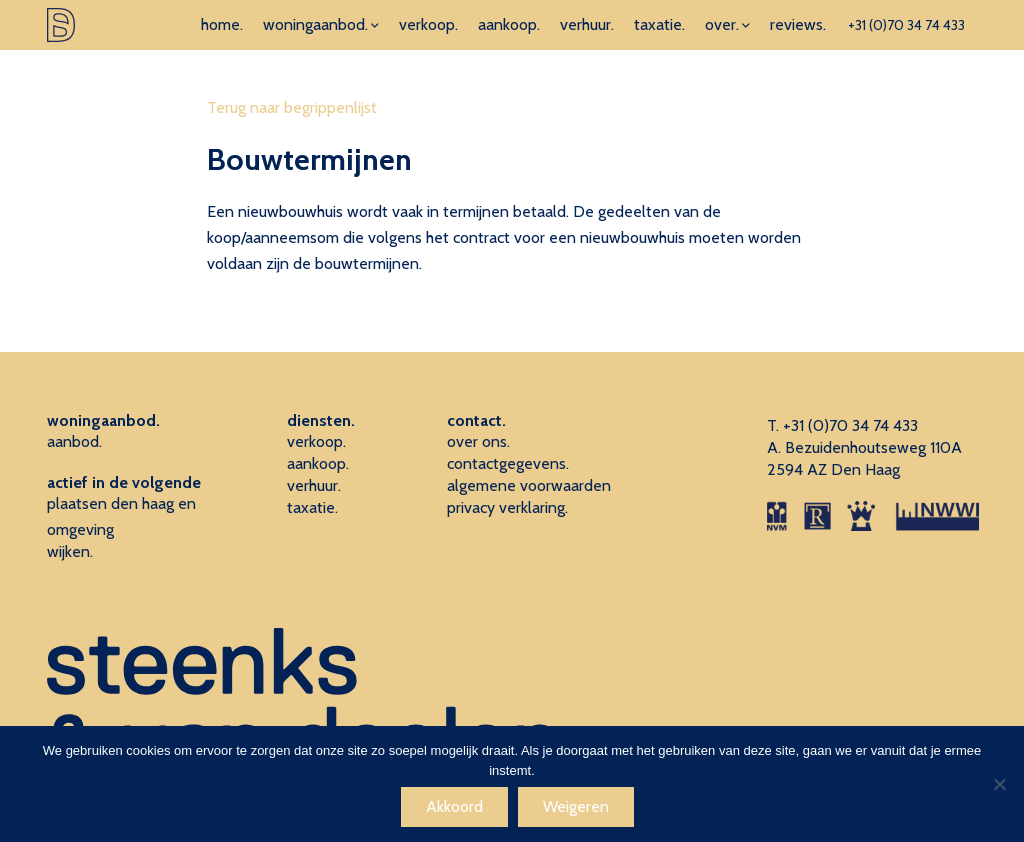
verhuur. (587, 24)
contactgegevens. (508, 463)
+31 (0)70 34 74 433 (906, 25)
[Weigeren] (999, 784)
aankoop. (509, 24)
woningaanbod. (315, 24)
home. (222, 24)
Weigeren (576, 806)
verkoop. (428, 24)
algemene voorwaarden (529, 485)
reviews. (798, 24)
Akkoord (454, 806)
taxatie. (659, 24)
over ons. (478, 441)
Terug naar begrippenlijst (292, 107)
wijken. (70, 551)
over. (722, 24)
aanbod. (74, 441)
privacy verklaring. (507, 507)
